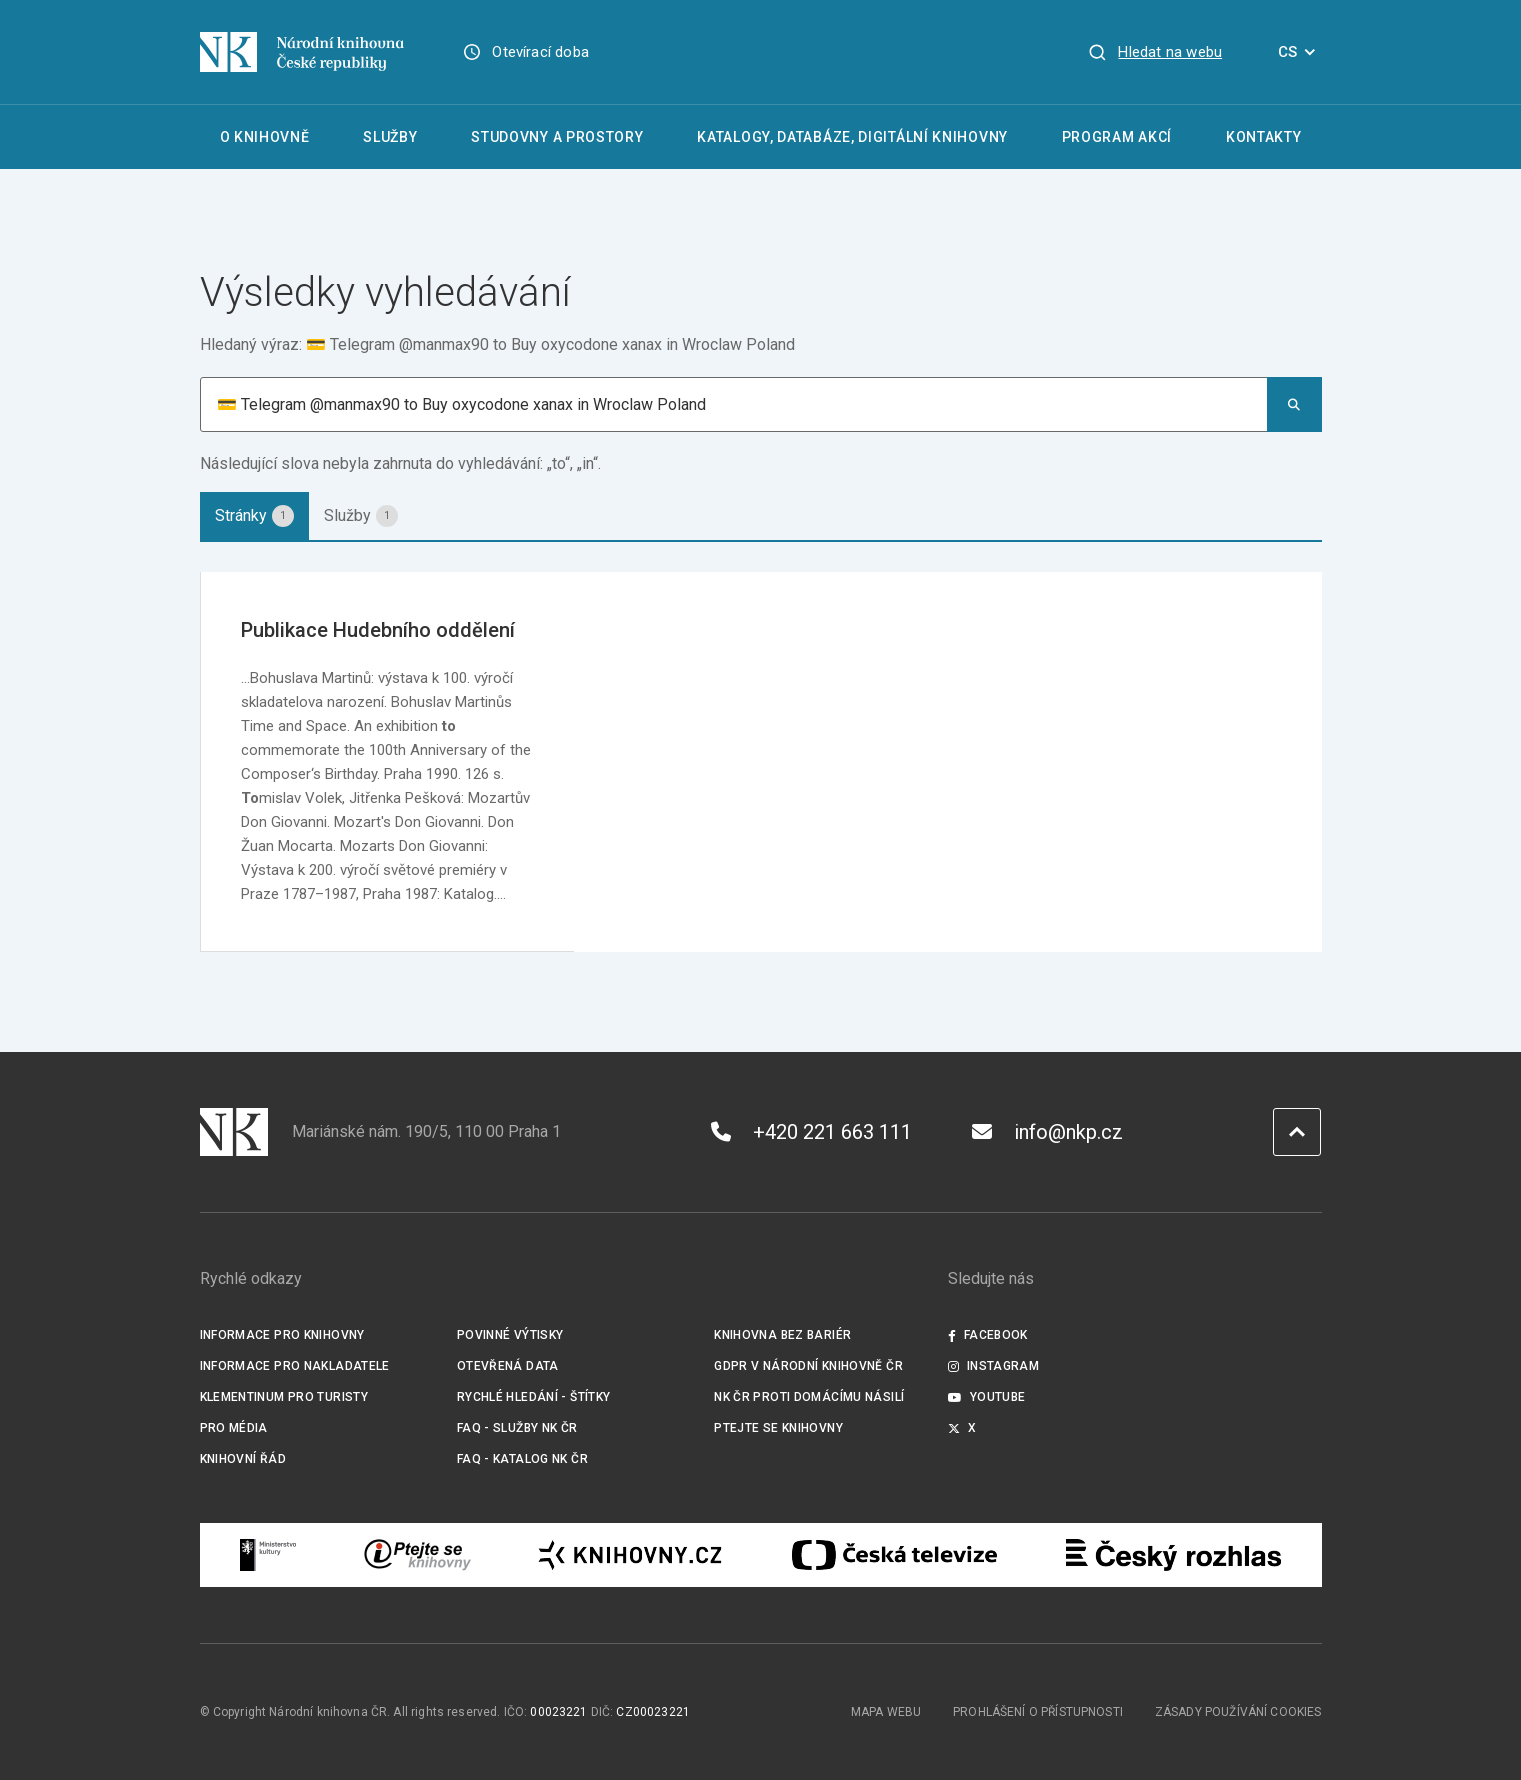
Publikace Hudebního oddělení (378, 630)
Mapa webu (886, 1712)
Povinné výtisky (510, 1335)
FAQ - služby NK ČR (517, 1428)
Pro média (234, 1428)
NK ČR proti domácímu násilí (809, 1397)
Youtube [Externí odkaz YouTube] (987, 1397)
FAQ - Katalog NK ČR (522, 1459)
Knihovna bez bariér (782, 1335)
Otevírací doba (540, 52)
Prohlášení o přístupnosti (1038, 1712)
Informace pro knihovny (282, 1335)
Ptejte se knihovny (778, 1428)
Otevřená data (508, 1366)
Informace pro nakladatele (295, 1366)
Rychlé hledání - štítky (534, 1397)
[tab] (254, 516)
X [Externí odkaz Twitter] (962, 1428)
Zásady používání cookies (1238, 1712)
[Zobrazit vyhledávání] (1155, 52)
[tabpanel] (761, 762)
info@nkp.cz (1047, 1132)
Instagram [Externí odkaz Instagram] (994, 1366)
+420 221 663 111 (811, 1132)
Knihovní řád (243, 1459)
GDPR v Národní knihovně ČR (808, 1366)
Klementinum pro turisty (284, 1397)
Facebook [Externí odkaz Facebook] (988, 1335)
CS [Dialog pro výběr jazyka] (1299, 52)
